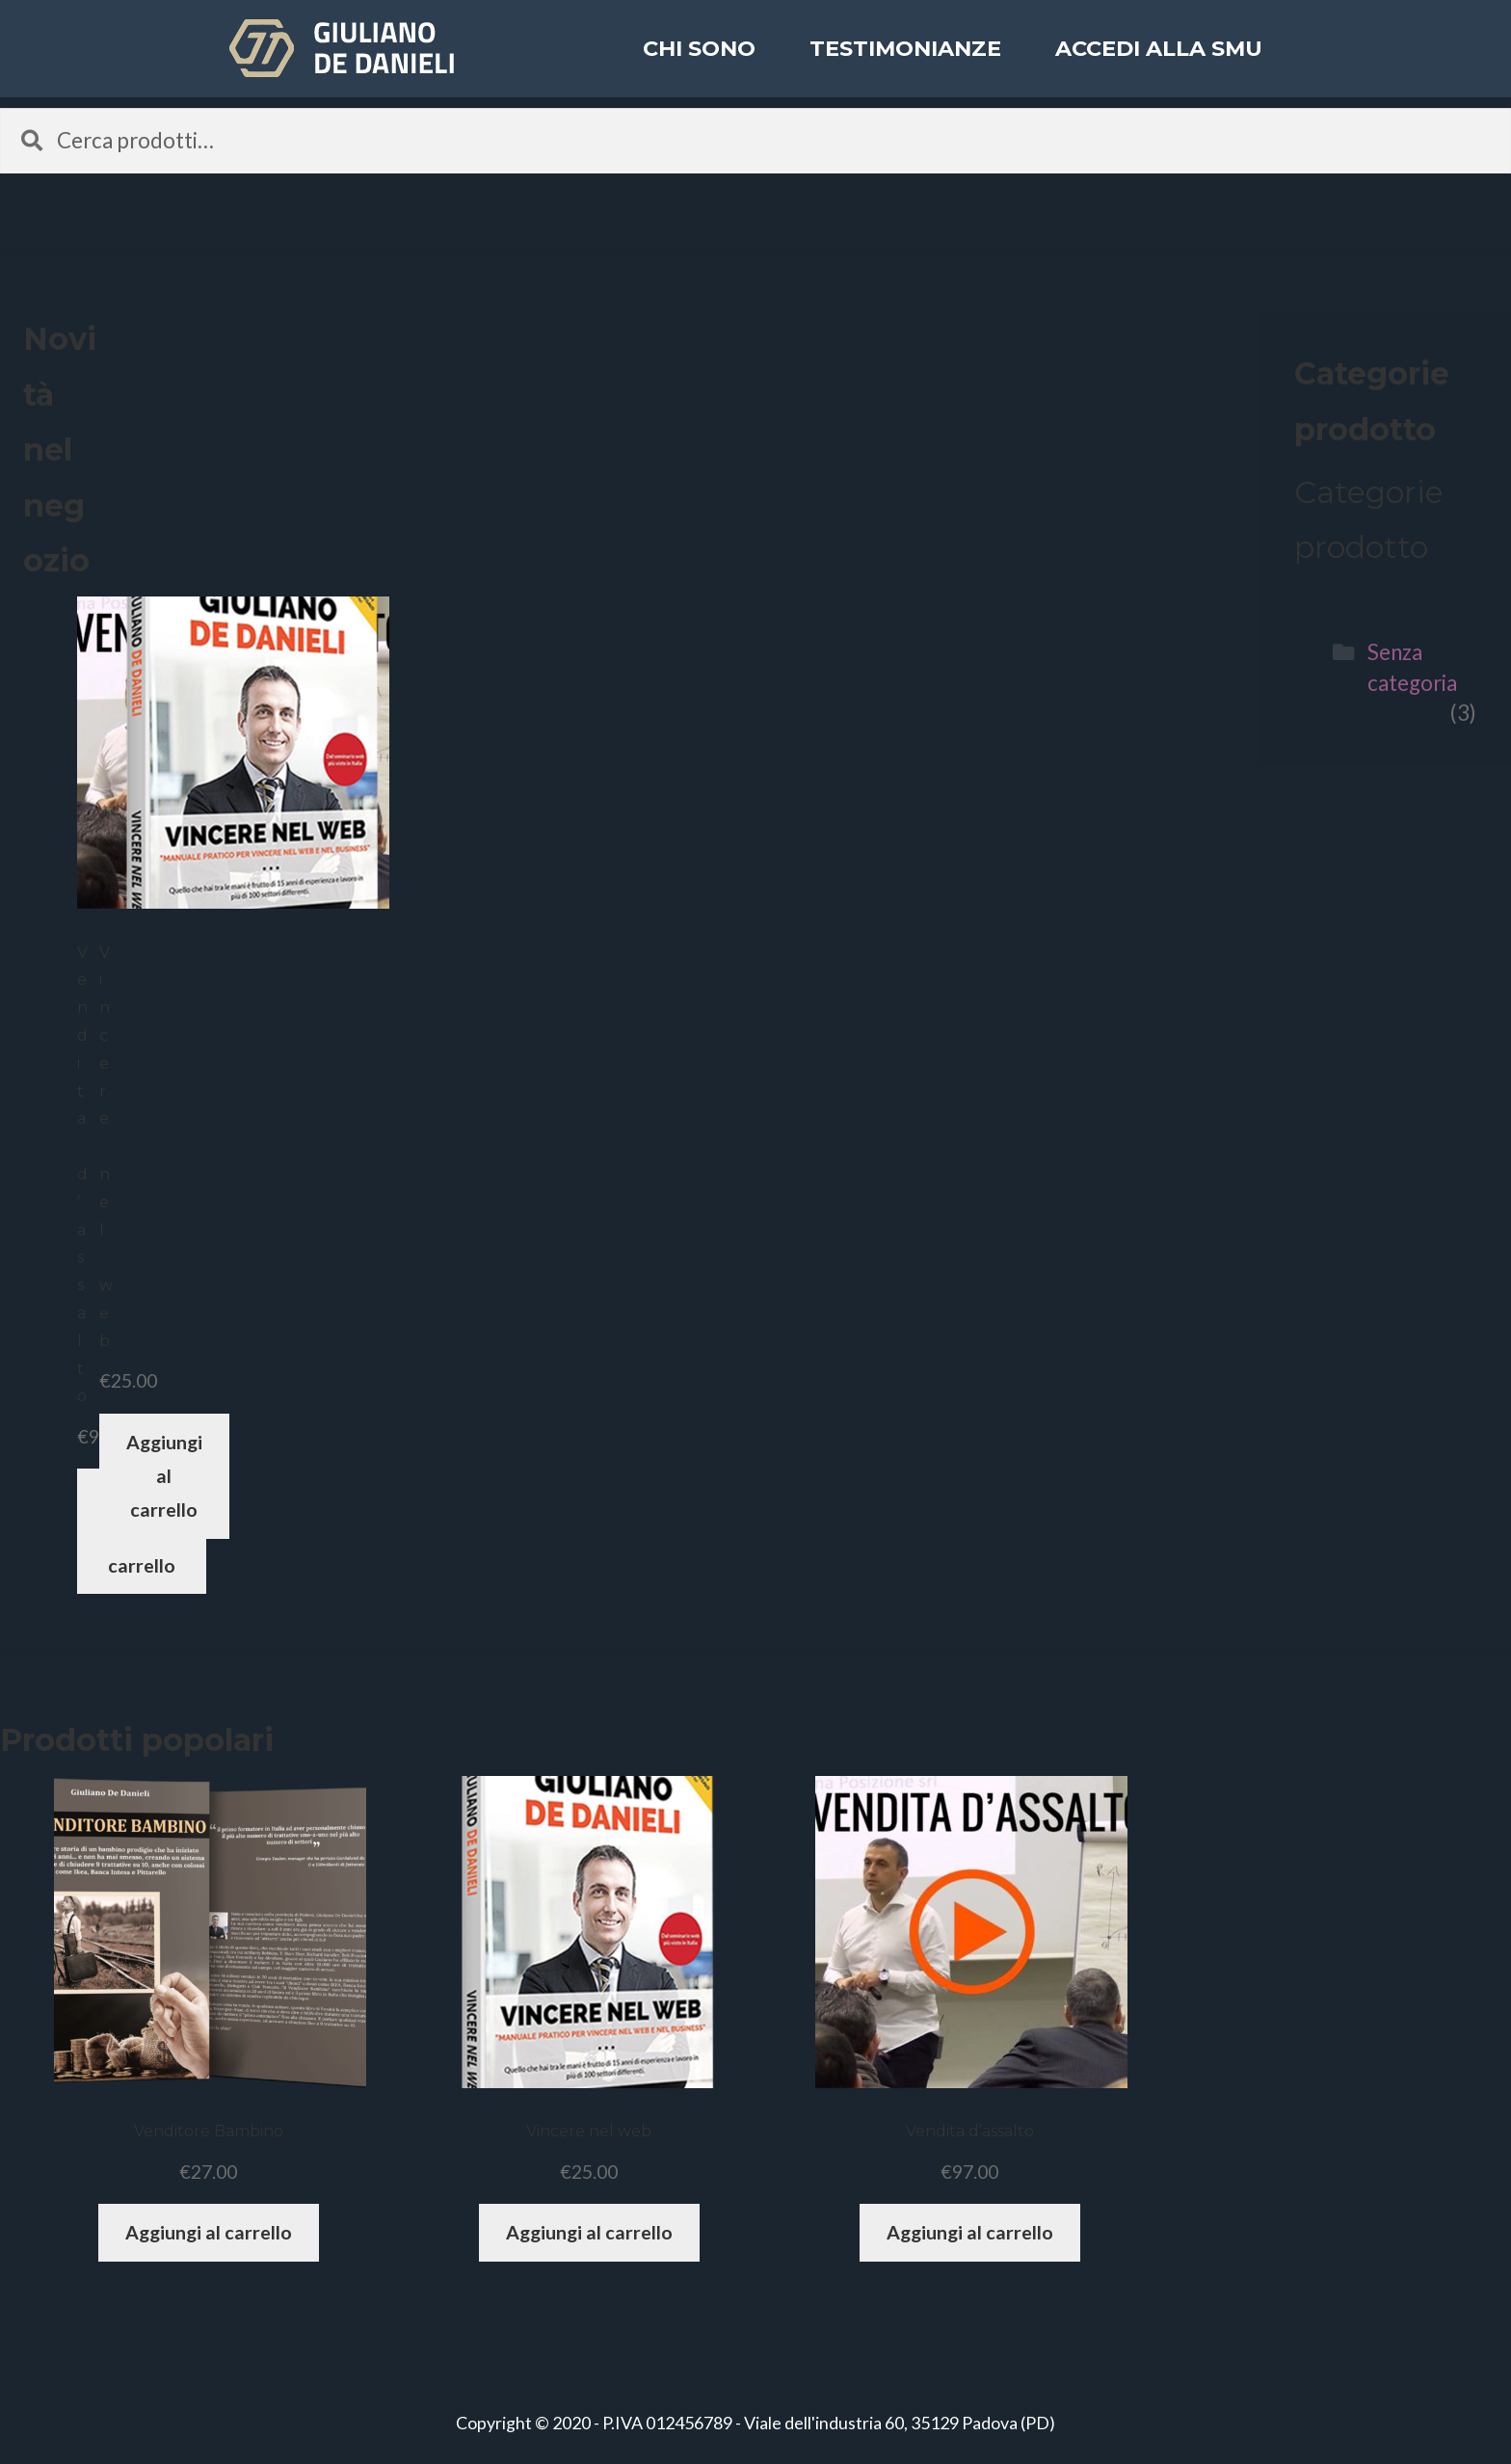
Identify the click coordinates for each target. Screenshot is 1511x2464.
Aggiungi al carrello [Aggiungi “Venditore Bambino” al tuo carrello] (208, 2232)
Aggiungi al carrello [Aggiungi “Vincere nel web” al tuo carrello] (164, 1476)
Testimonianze (905, 61)
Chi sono (699, 61)
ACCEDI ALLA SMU (1158, 61)
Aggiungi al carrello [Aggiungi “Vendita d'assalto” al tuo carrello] (970, 2232)
